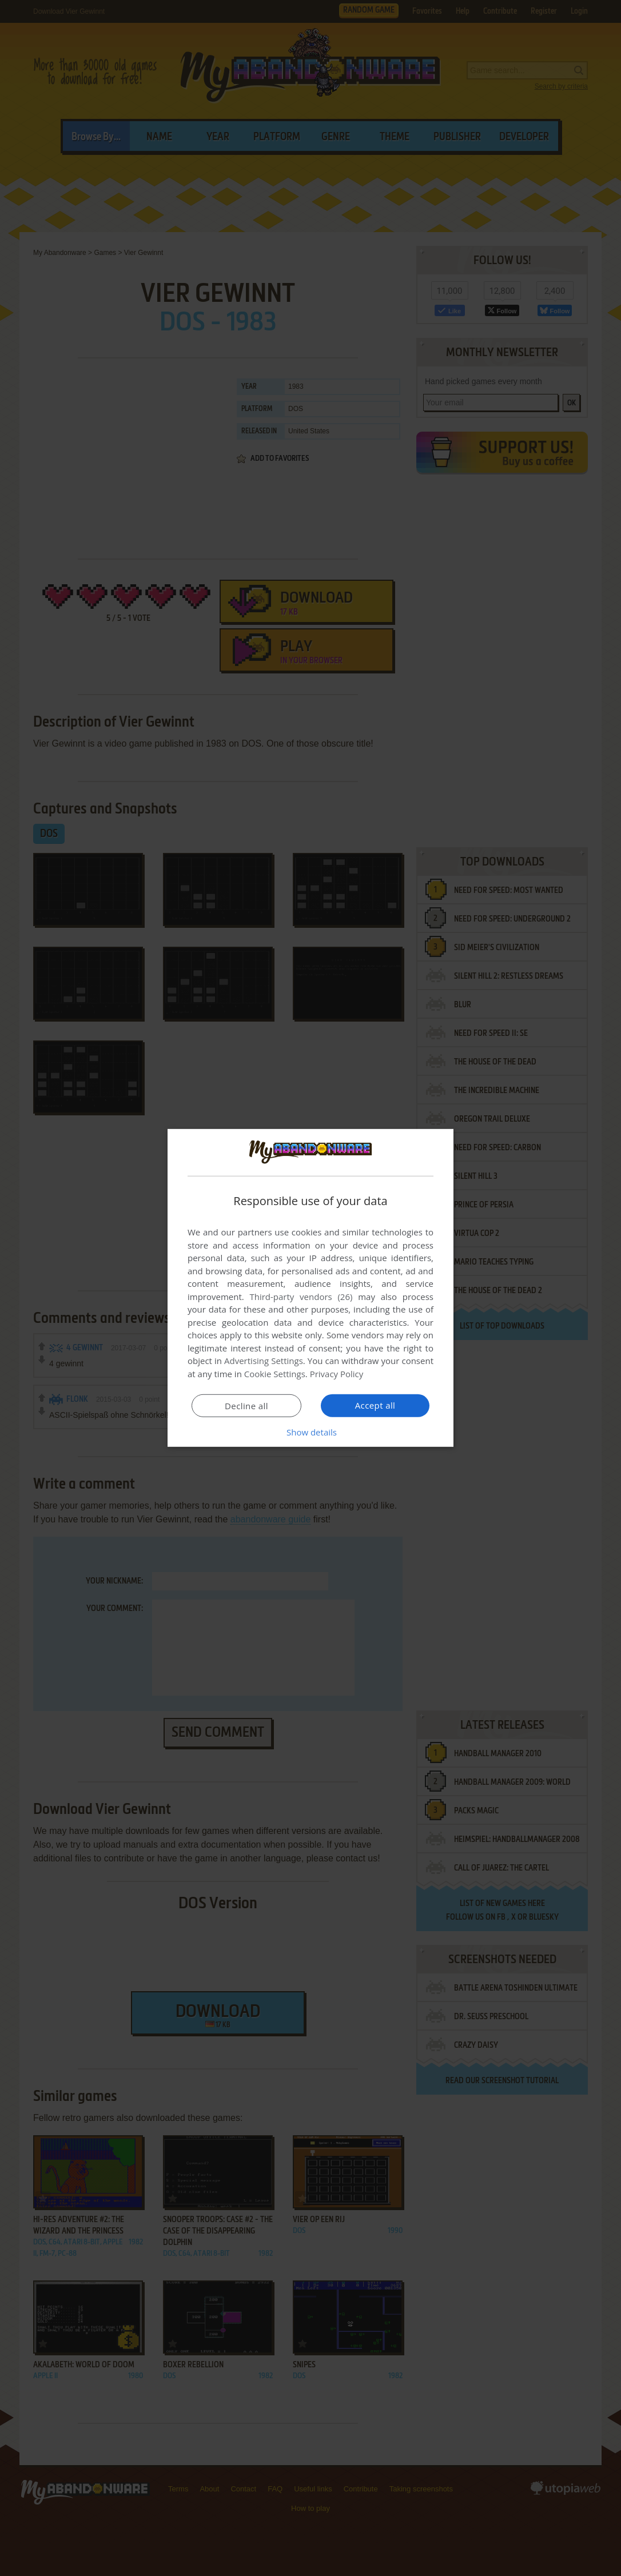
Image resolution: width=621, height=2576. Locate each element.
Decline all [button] (246, 1405)
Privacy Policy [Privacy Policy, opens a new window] (337, 1373)
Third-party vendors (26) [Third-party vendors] (300, 1296)
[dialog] (310, 1288)
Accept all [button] (375, 1405)
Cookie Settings (274, 1373)
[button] (310, 1432)
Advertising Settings (263, 1360)
